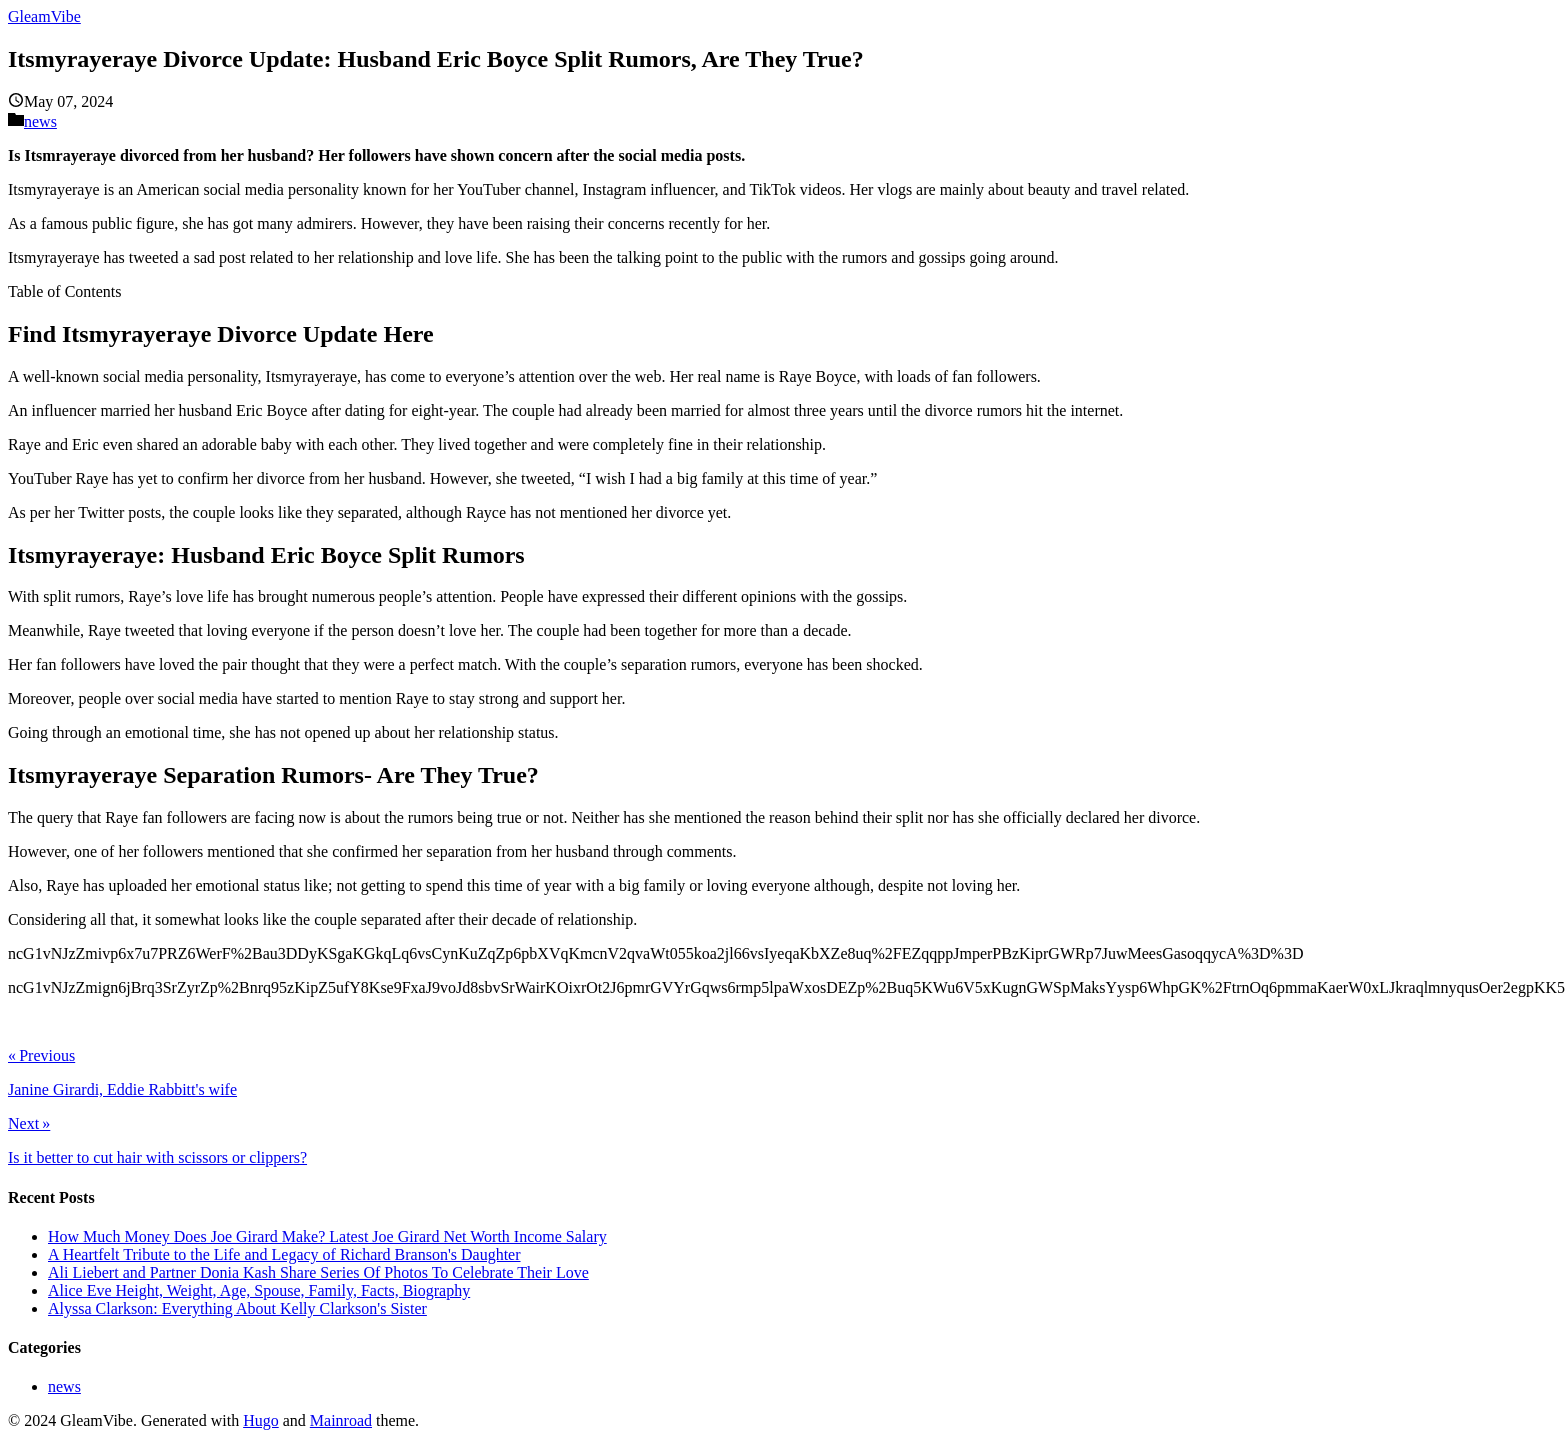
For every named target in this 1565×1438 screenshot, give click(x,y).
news (40, 121)
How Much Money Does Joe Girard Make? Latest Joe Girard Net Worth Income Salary (327, 1236)
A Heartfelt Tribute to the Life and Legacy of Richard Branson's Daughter (284, 1254)
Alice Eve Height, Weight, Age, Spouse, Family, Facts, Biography (259, 1290)
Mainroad (341, 1420)
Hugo (261, 1420)
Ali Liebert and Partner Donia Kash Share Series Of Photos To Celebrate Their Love (318, 1272)
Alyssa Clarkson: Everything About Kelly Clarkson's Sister (237, 1308)
